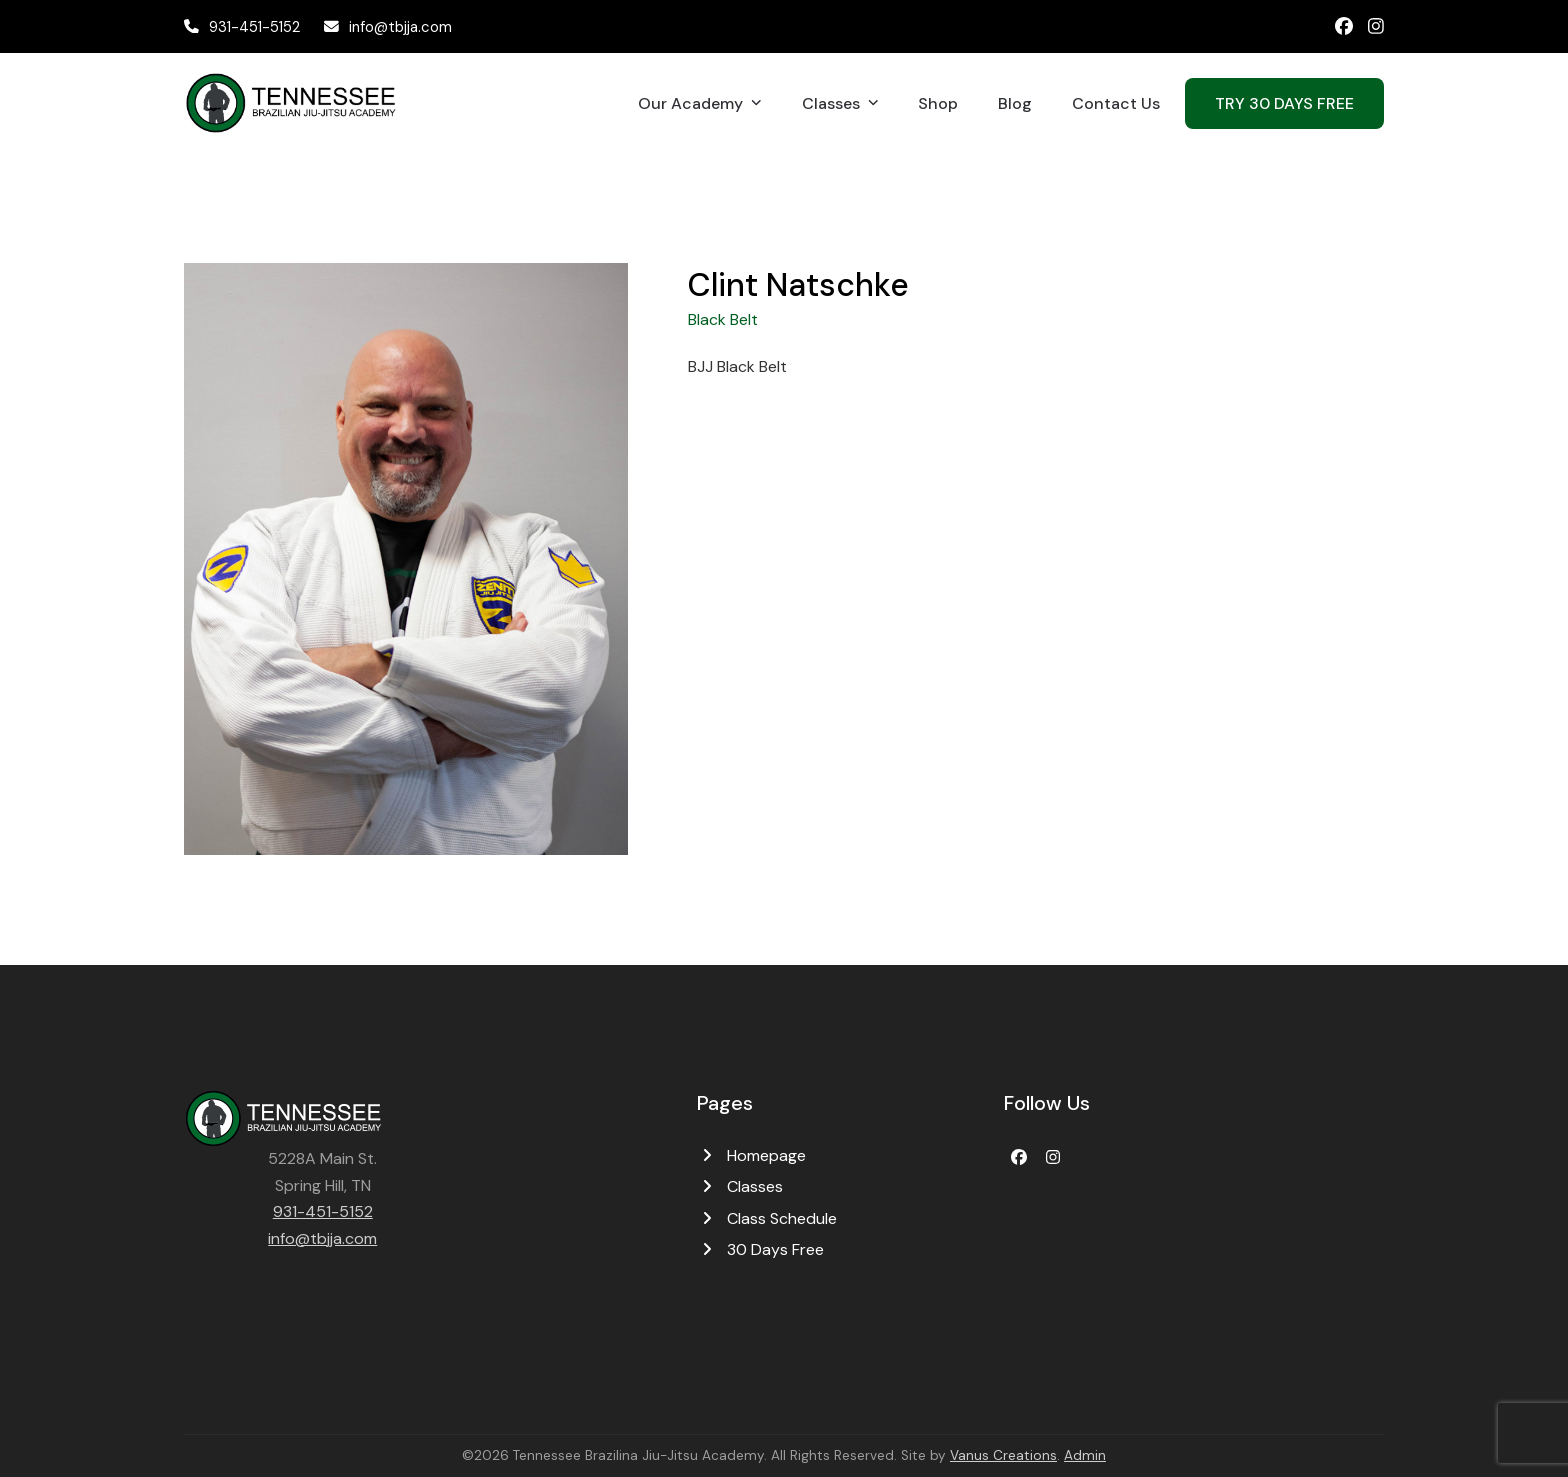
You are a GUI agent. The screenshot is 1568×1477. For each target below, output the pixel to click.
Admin (1085, 1455)
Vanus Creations (1003, 1455)
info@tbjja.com (400, 27)
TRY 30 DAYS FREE (1284, 103)
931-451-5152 (254, 27)
